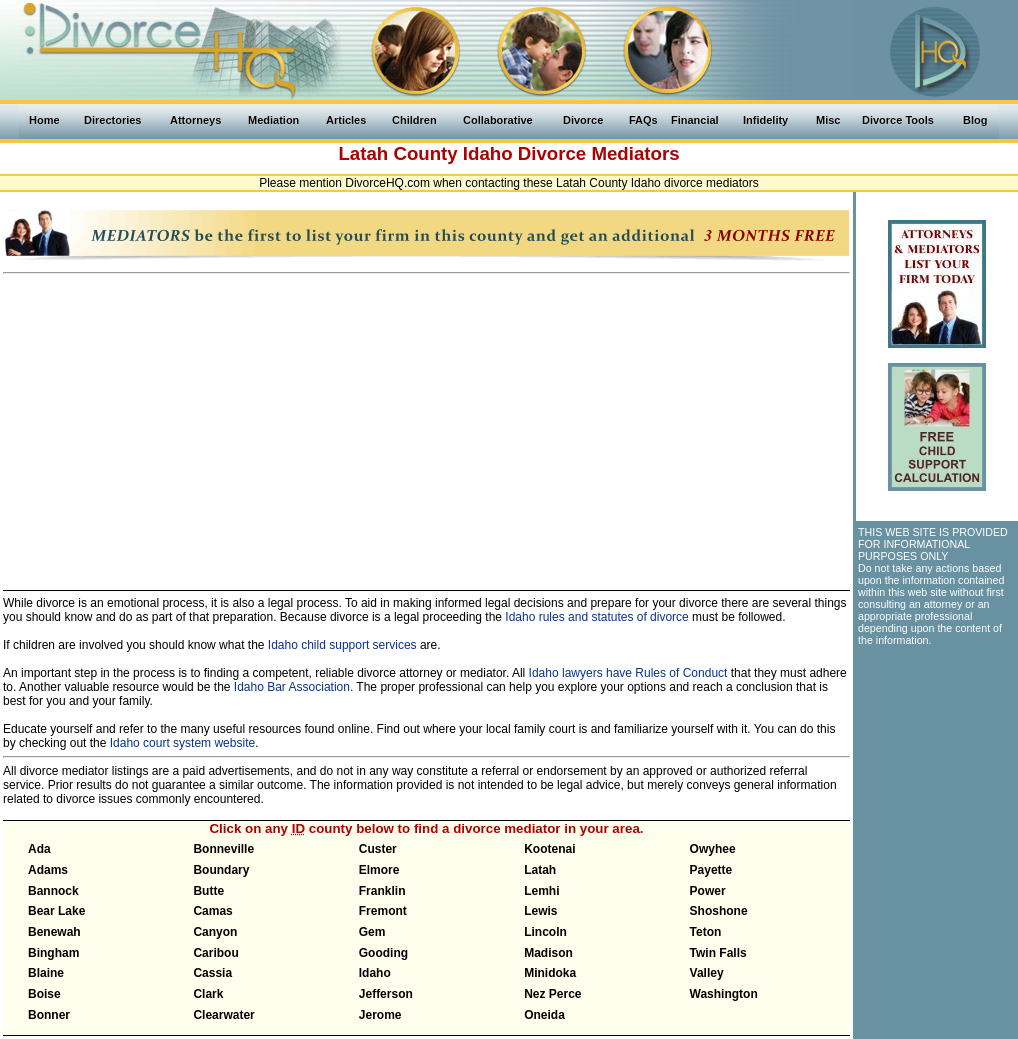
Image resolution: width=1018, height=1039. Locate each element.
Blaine (46, 973)
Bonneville (223, 849)
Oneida (544, 1015)
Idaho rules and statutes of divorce (596, 617)
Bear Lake (56, 911)
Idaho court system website (182, 743)
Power (708, 891)
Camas (212, 911)
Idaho (488, 153)
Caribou (215, 953)
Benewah (54, 932)
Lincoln (545, 932)
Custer (378, 849)
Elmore (379, 870)
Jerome (380, 1015)
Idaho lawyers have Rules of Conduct (628, 673)
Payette (711, 870)
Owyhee (713, 849)
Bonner (49, 1015)
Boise (44, 994)
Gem (372, 932)
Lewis (540, 911)
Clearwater (223, 1015)
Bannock (53, 891)
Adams (48, 870)
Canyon (215, 932)
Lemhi (541, 891)
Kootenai (549, 849)
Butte (208, 891)
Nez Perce (552, 994)
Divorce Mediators (599, 153)
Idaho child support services (342, 645)
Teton (706, 932)
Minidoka (550, 973)
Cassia (212, 973)
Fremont (383, 911)
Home (44, 120)
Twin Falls (718, 953)
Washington (724, 994)
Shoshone (719, 911)
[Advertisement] (426, 423)
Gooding (383, 953)
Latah (540, 870)
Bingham (53, 953)
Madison (548, 953)
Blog (975, 120)
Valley (707, 973)
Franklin (382, 891)
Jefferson (386, 994)
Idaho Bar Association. (293, 687)
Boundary (221, 870)
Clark (208, 994)
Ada (39, 849)
